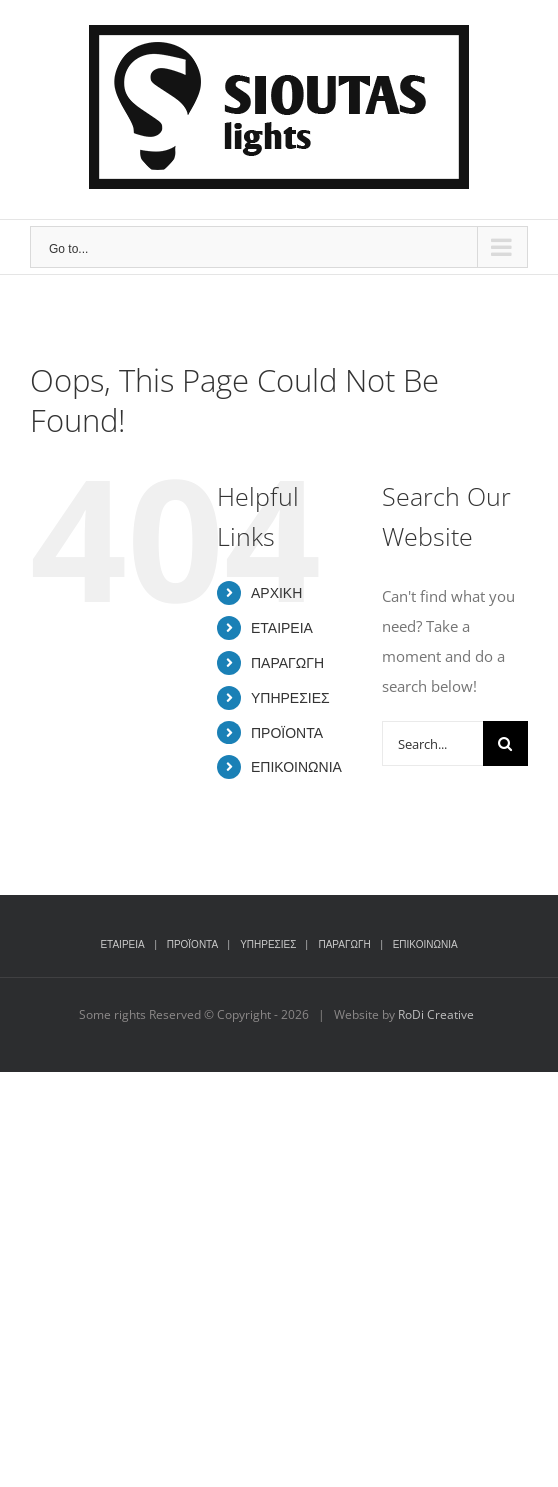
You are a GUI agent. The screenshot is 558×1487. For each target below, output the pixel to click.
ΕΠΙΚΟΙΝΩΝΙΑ (296, 766)
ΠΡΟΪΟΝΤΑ (287, 732)
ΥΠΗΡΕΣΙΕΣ (290, 697)
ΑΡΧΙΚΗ (276, 592)
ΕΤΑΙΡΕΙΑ (282, 627)
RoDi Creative (436, 1014)
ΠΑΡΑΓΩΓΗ (287, 662)
